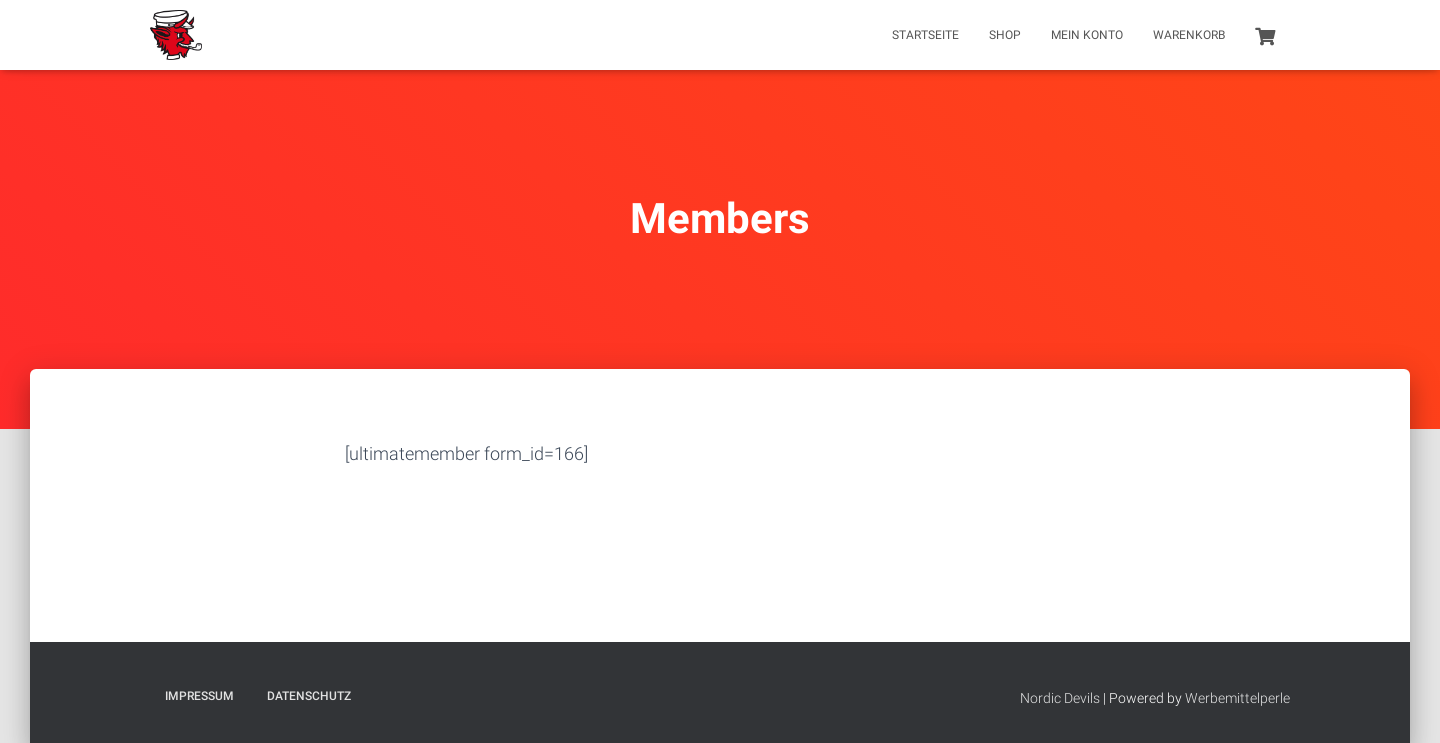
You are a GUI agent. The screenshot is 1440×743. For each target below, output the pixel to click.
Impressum (199, 696)
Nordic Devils (1060, 698)
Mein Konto (1087, 35)
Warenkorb (1189, 35)
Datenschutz (309, 696)
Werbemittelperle (1237, 698)
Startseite (925, 35)
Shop (1005, 35)
